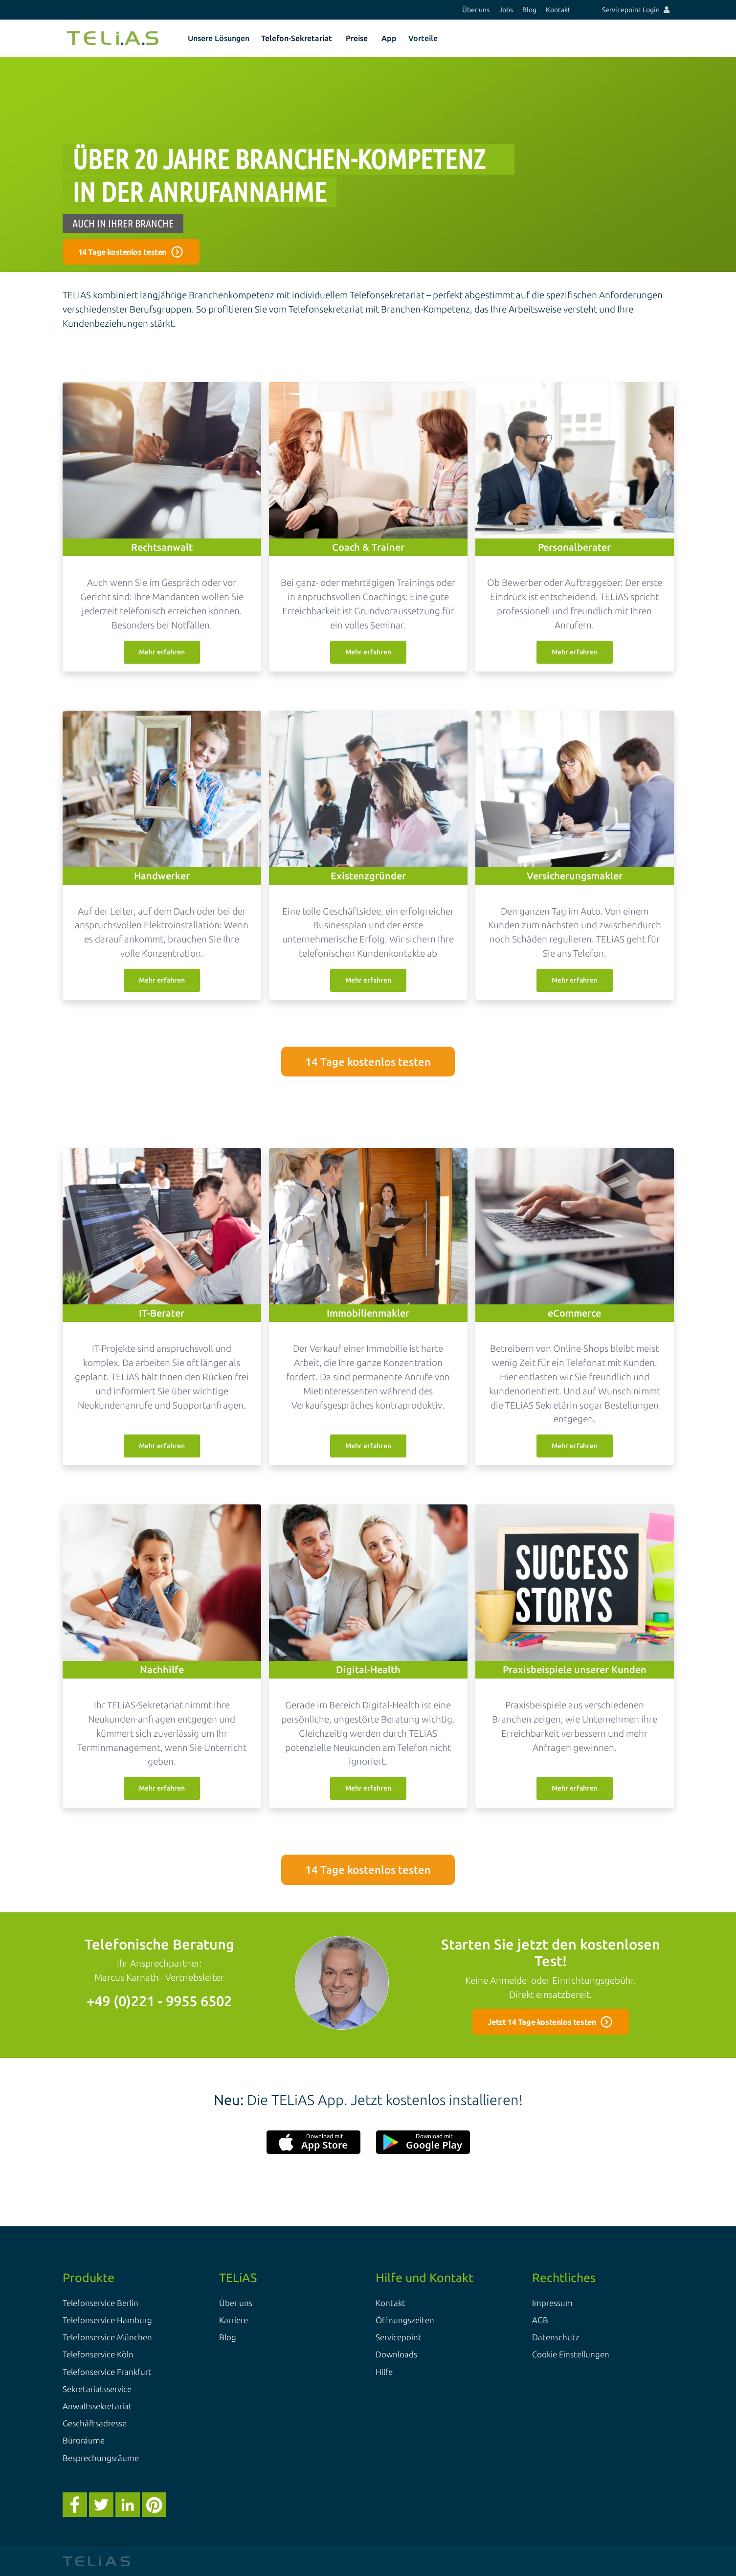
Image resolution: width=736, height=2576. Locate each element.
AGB (540, 2320)
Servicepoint (399, 2337)
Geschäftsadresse (95, 2423)
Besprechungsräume (101, 2458)
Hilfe (384, 2371)
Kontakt (558, 10)
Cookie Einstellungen (570, 2354)
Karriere (233, 2320)
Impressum (552, 2302)
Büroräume (84, 2440)
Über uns (476, 10)
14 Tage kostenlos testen (368, 1061)
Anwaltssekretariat (97, 2406)
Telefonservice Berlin (100, 2302)
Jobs (506, 10)
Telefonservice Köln (98, 2354)
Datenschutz (556, 2337)
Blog (529, 10)
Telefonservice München (107, 2337)
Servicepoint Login (635, 10)
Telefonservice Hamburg (107, 2320)
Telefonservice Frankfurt (107, 2371)
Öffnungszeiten (405, 2320)
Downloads (396, 2354)
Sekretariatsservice (97, 2389)
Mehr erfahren (162, 652)
